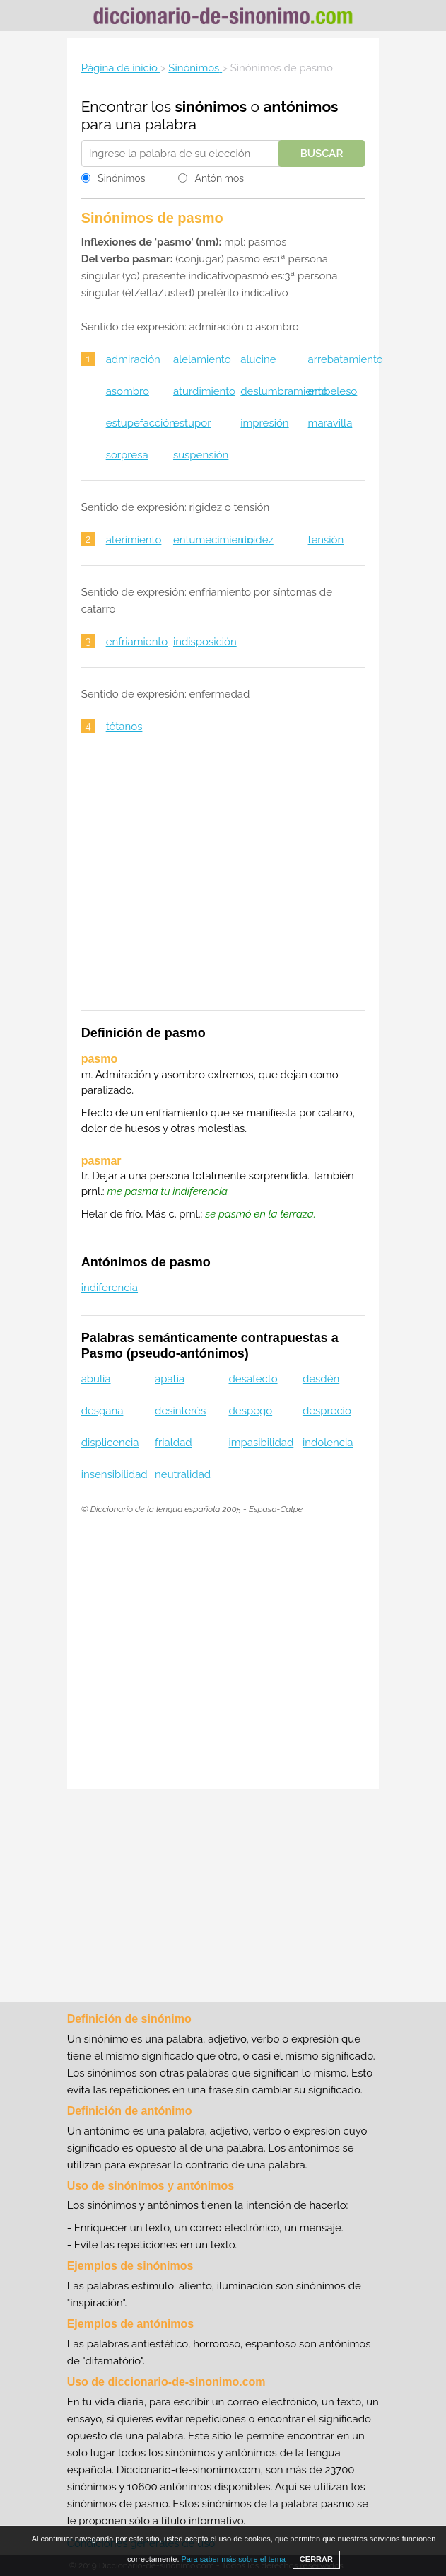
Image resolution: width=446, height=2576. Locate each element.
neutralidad (183, 1474)
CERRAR (316, 2559)
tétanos (124, 726)
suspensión (200, 455)
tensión (326, 539)
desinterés (180, 1410)
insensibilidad (114, 1474)
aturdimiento (204, 391)
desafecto (253, 1379)
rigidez (257, 539)
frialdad (173, 1442)
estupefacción (140, 423)
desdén (321, 1379)
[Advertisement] (223, 881)
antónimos (300, 106)
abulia (96, 1379)
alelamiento (202, 359)
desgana (102, 1410)
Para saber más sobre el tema (234, 2559)
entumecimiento (213, 539)
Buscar (322, 153)
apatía (169, 1379)
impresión (264, 423)
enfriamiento (137, 641)
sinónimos (211, 106)
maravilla (330, 423)
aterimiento (134, 539)
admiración (133, 359)
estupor (192, 423)
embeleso (333, 391)
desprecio (327, 1410)
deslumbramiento (283, 391)
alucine (258, 359)
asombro (127, 391)
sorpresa (127, 455)
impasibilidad (261, 1442)
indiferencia (109, 1287)
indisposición (205, 641)
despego (251, 1410)
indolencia (328, 1442)
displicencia (110, 1442)
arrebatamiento (345, 359)
